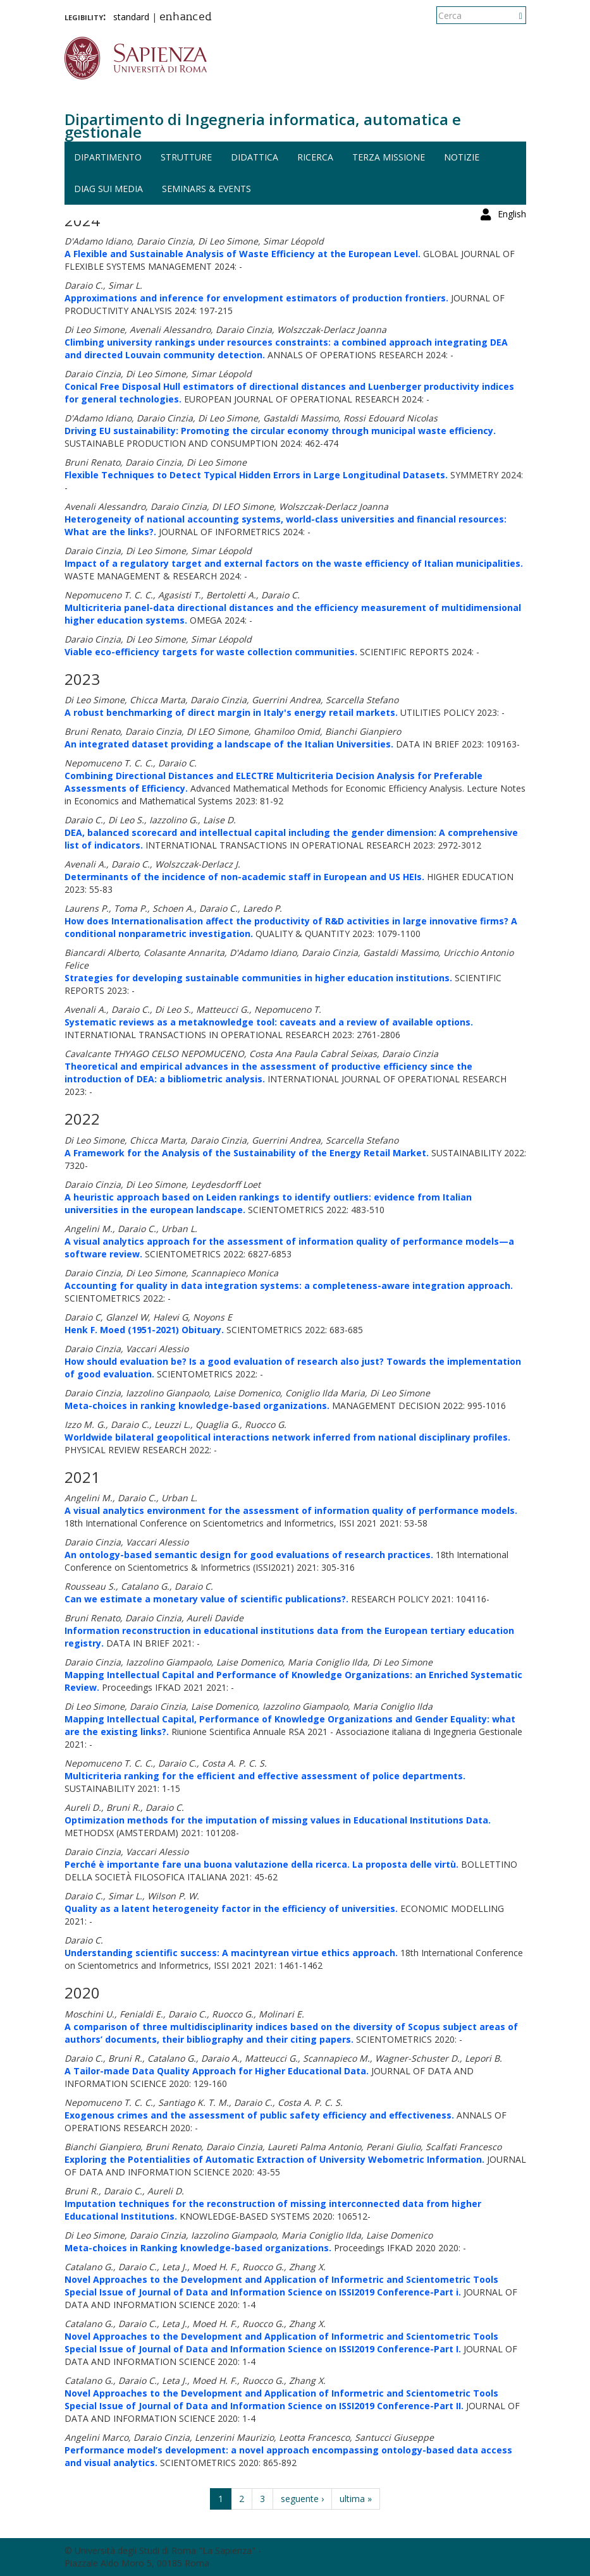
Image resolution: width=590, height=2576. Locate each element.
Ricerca (315, 157)
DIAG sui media (108, 189)
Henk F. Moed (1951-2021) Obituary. (144, 1330)
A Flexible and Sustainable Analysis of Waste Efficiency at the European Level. (243, 254)
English (512, 15)
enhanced (185, 17)
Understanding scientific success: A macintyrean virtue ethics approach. (231, 1953)
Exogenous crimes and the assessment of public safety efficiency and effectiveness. (259, 2115)
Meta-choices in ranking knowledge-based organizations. (197, 1406)
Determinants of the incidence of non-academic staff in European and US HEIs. (244, 877)
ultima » (356, 2499)
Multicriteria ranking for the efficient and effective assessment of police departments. (265, 1776)
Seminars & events (206, 189)
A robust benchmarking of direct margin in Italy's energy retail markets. (231, 712)
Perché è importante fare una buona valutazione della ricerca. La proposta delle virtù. (261, 1864)
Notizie (461, 157)
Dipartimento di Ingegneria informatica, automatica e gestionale (263, 125)
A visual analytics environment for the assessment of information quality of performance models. (291, 1510)
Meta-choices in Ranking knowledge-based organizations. (198, 2248)
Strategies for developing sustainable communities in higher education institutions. (258, 978)
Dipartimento (108, 157)
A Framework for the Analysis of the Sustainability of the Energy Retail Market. (247, 1153)
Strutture (186, 157)
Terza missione (388, 157)
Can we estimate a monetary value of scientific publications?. (206, 1599)
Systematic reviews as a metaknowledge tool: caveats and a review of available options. (269, 1022)
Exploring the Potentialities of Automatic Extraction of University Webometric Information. (274, 2159)
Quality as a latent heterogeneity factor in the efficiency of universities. (231, 1908)
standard (131, 17)
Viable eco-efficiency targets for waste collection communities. (211, 652)
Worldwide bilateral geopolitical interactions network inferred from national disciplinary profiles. (287, 1437)
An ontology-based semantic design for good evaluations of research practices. (249, 1555)
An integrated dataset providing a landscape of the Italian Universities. (229, 744)
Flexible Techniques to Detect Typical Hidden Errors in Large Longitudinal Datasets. (256, 475)
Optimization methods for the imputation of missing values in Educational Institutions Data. (278, 1820)
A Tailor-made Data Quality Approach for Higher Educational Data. (217, 2071)
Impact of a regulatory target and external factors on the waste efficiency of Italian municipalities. (294, 563)
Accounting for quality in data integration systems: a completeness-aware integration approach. (289, 1285)
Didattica (254, 157)
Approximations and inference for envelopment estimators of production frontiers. (256, 298)
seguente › (302, 2499)
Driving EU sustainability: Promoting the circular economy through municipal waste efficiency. (280, 431)
